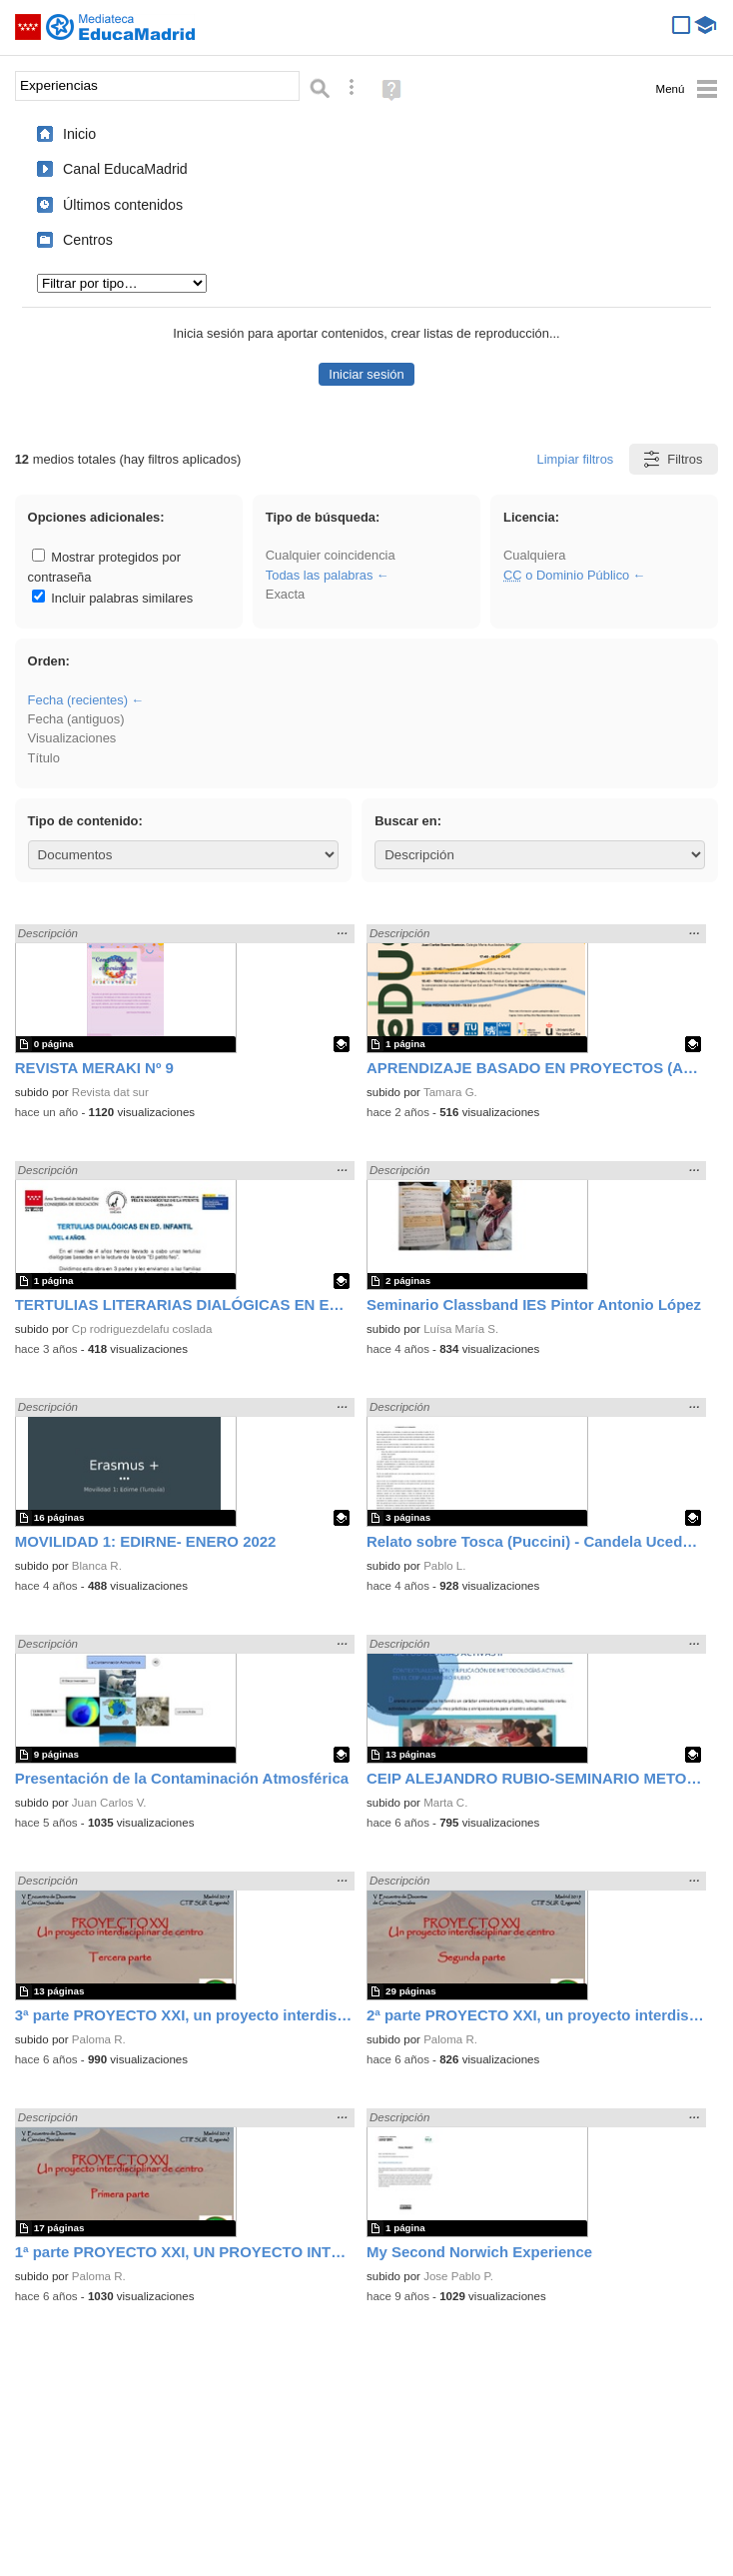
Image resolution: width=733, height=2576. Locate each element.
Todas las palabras (319, 575)
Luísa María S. (460, 1329)
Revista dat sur (110, 1092)
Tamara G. (450, 1092)
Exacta (285, 594)
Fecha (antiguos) (76, 718)
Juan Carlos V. (109, 1803)
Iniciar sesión (366, 374)
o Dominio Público (566, 575)
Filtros (671, 459)
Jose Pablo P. (458, 2276)
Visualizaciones (72, 737)
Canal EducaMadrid (125, 169)
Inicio (79, 134)
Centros (88, 240)
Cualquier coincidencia (330, 555)
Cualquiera (534, 555)
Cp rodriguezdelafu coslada (142, 1329)
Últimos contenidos (123, 205)
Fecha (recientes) (78, 699)
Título (44, 757)
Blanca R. (97, 1566)
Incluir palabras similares (113, 598)
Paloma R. (99, 2039)
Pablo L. (444, 1566)
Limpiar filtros (575, 459)
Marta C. (445, 1803)
